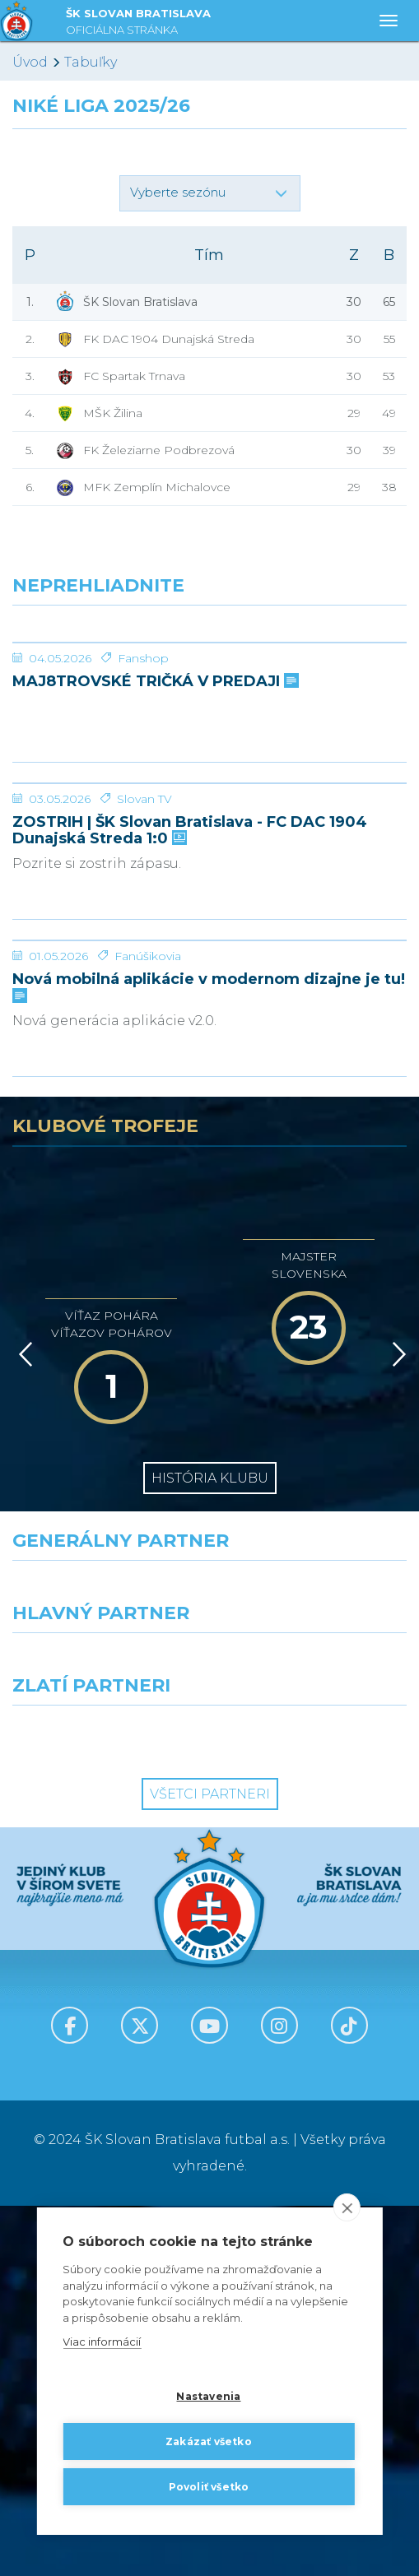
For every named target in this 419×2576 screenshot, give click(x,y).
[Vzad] (22, 1724)
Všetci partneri (210, 2164)
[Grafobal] (105, 2033)
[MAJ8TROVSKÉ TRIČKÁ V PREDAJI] (209, 704)
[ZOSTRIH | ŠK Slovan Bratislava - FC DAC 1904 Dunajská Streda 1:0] (209, 968)
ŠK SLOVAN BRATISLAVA (138, 23)
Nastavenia (208, 2396)
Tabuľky (90, 62)
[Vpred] (396, 1724)
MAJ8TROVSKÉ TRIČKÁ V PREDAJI (154, 805)
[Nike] (209, 1960)
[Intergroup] (105, 2105)
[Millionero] (314, 2033)
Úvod (30, 62)
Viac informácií (102, 2342)
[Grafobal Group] (314, 2105)
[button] (209, 193)
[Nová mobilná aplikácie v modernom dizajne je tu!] (209, 1248)
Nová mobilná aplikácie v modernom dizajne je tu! (208, 1357)
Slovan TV (144, 1045)
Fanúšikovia (147, 1326)
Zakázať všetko (208, 2441)
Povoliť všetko (209, 2487)
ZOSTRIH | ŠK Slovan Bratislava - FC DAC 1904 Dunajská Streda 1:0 (189, 1077)
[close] (347, 2208)
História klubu (209, 1848)
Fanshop (143, 781)
